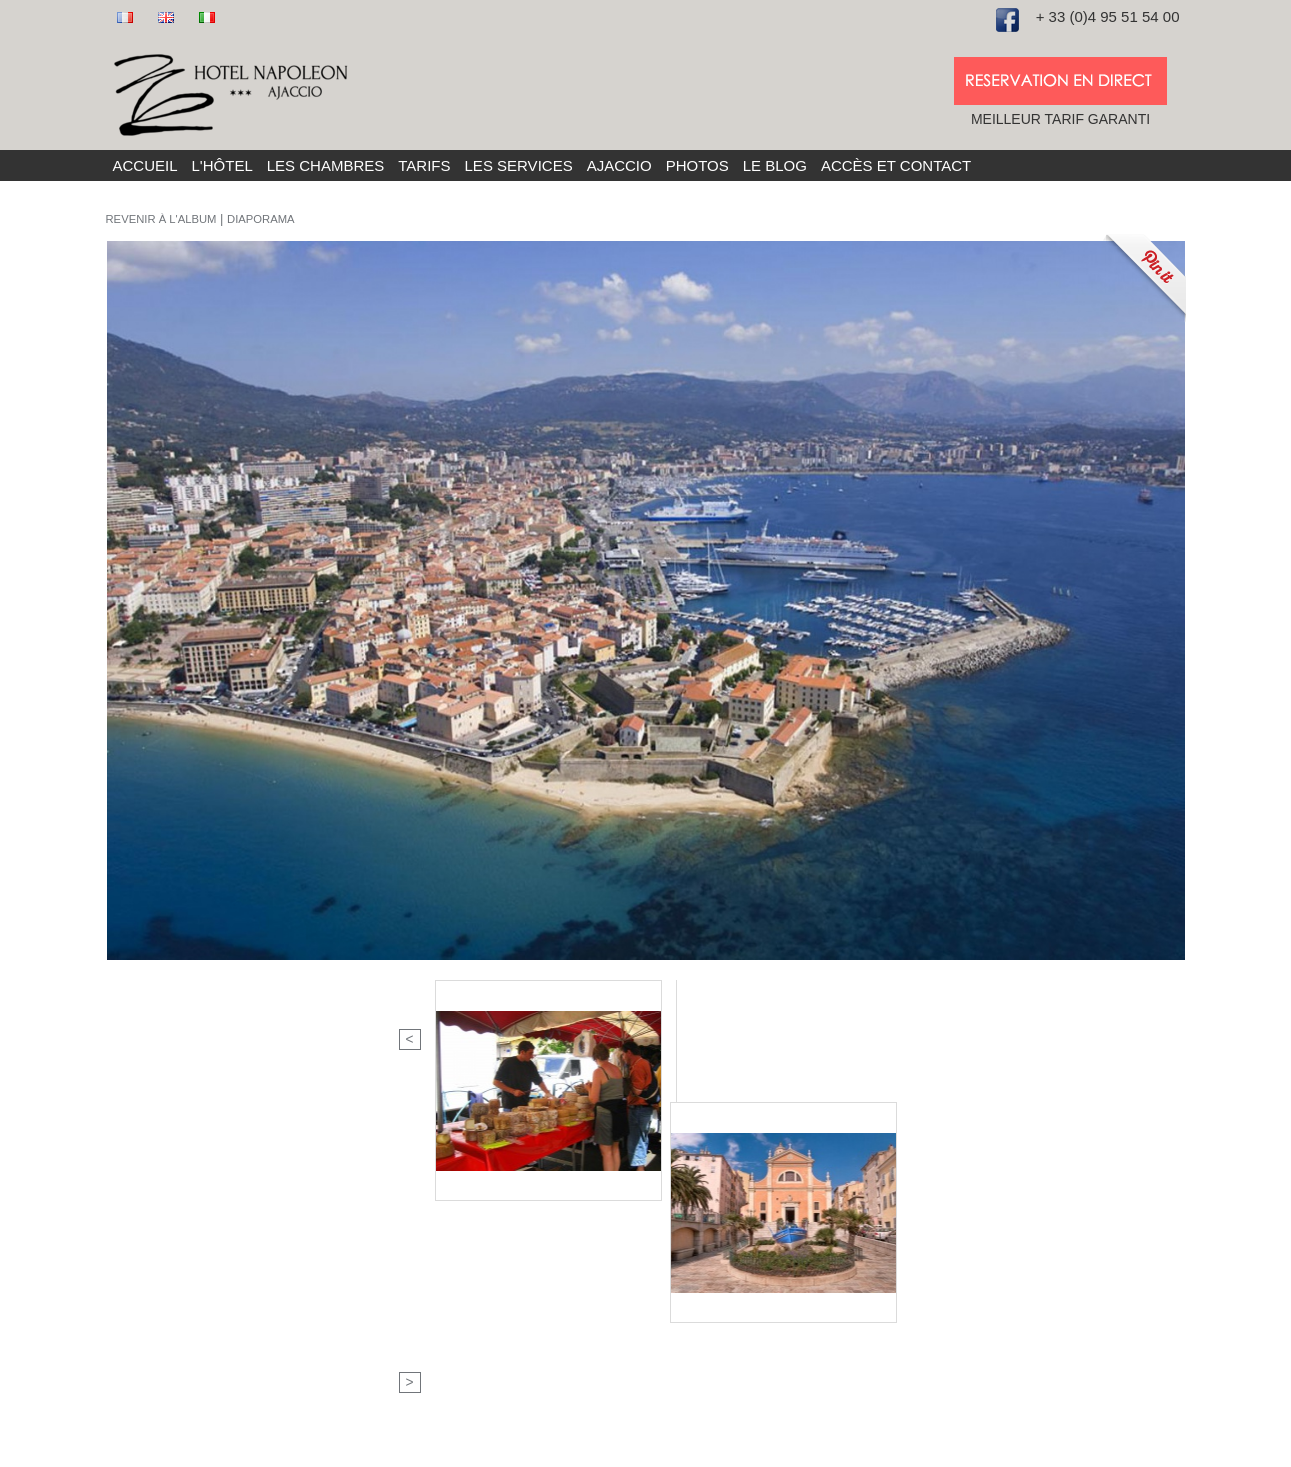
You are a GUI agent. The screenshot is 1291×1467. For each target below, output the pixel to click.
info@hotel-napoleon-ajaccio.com (487, 1240)
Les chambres (326, 165)
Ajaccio (619, 165)
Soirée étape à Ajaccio (722, 1240)
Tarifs (424, 165)
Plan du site (530, 1449)
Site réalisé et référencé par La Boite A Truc (816, 1449)
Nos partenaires (702, 1282)
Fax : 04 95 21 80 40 (447, 1219)
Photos (697, 165)
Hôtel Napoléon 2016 (417, 1449)
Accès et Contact (896, 165)
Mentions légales (631, 1449)
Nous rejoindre (428, 1261)
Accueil (145, 165)
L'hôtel (222, 165)
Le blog (775, 165)
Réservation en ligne (717, 1261)
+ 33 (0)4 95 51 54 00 (1108, 16)
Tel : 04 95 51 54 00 (444, 1198)
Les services (519, 165)
